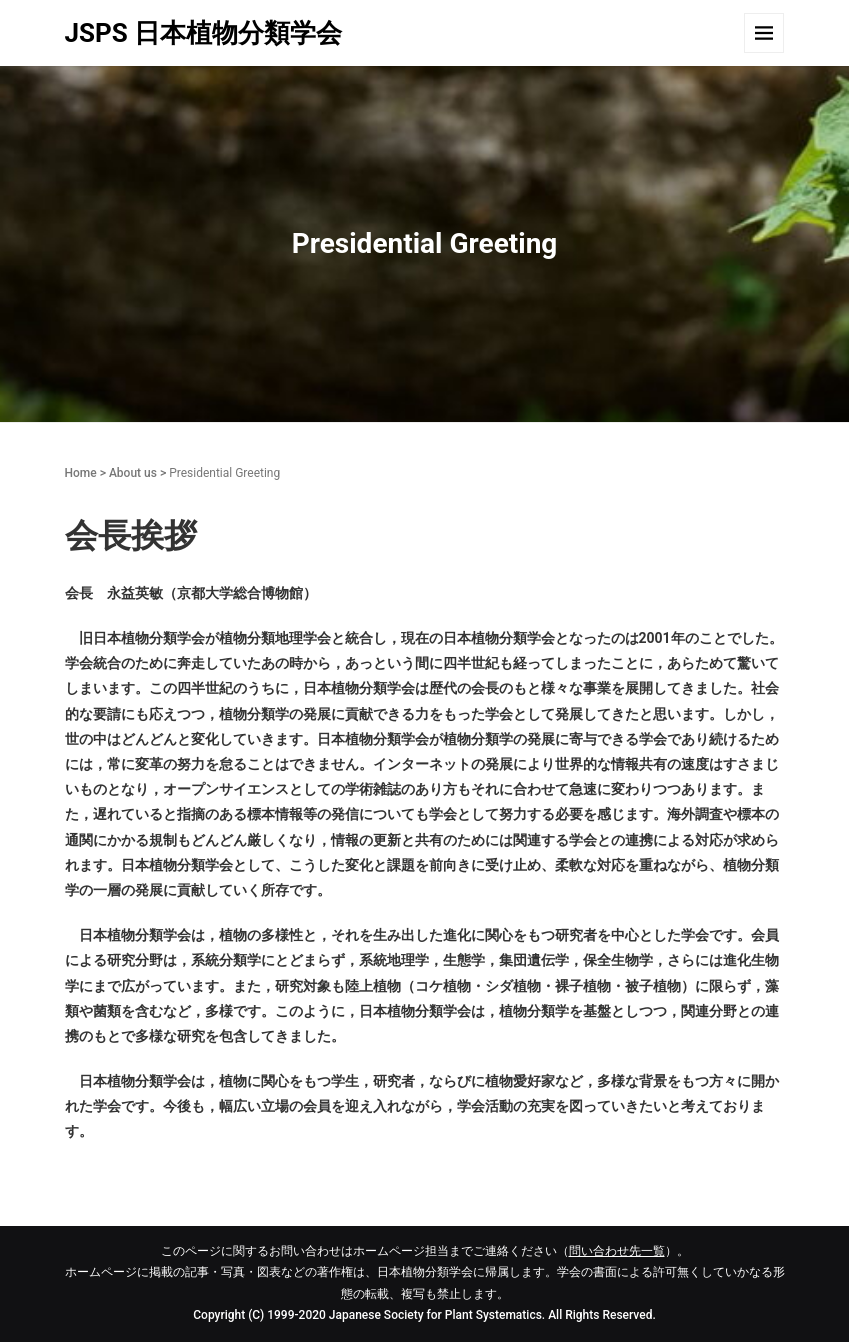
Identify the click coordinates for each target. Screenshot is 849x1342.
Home (81, 473)
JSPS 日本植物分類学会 (204, 33)
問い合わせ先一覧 (617, 1251)
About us (133, 473)
